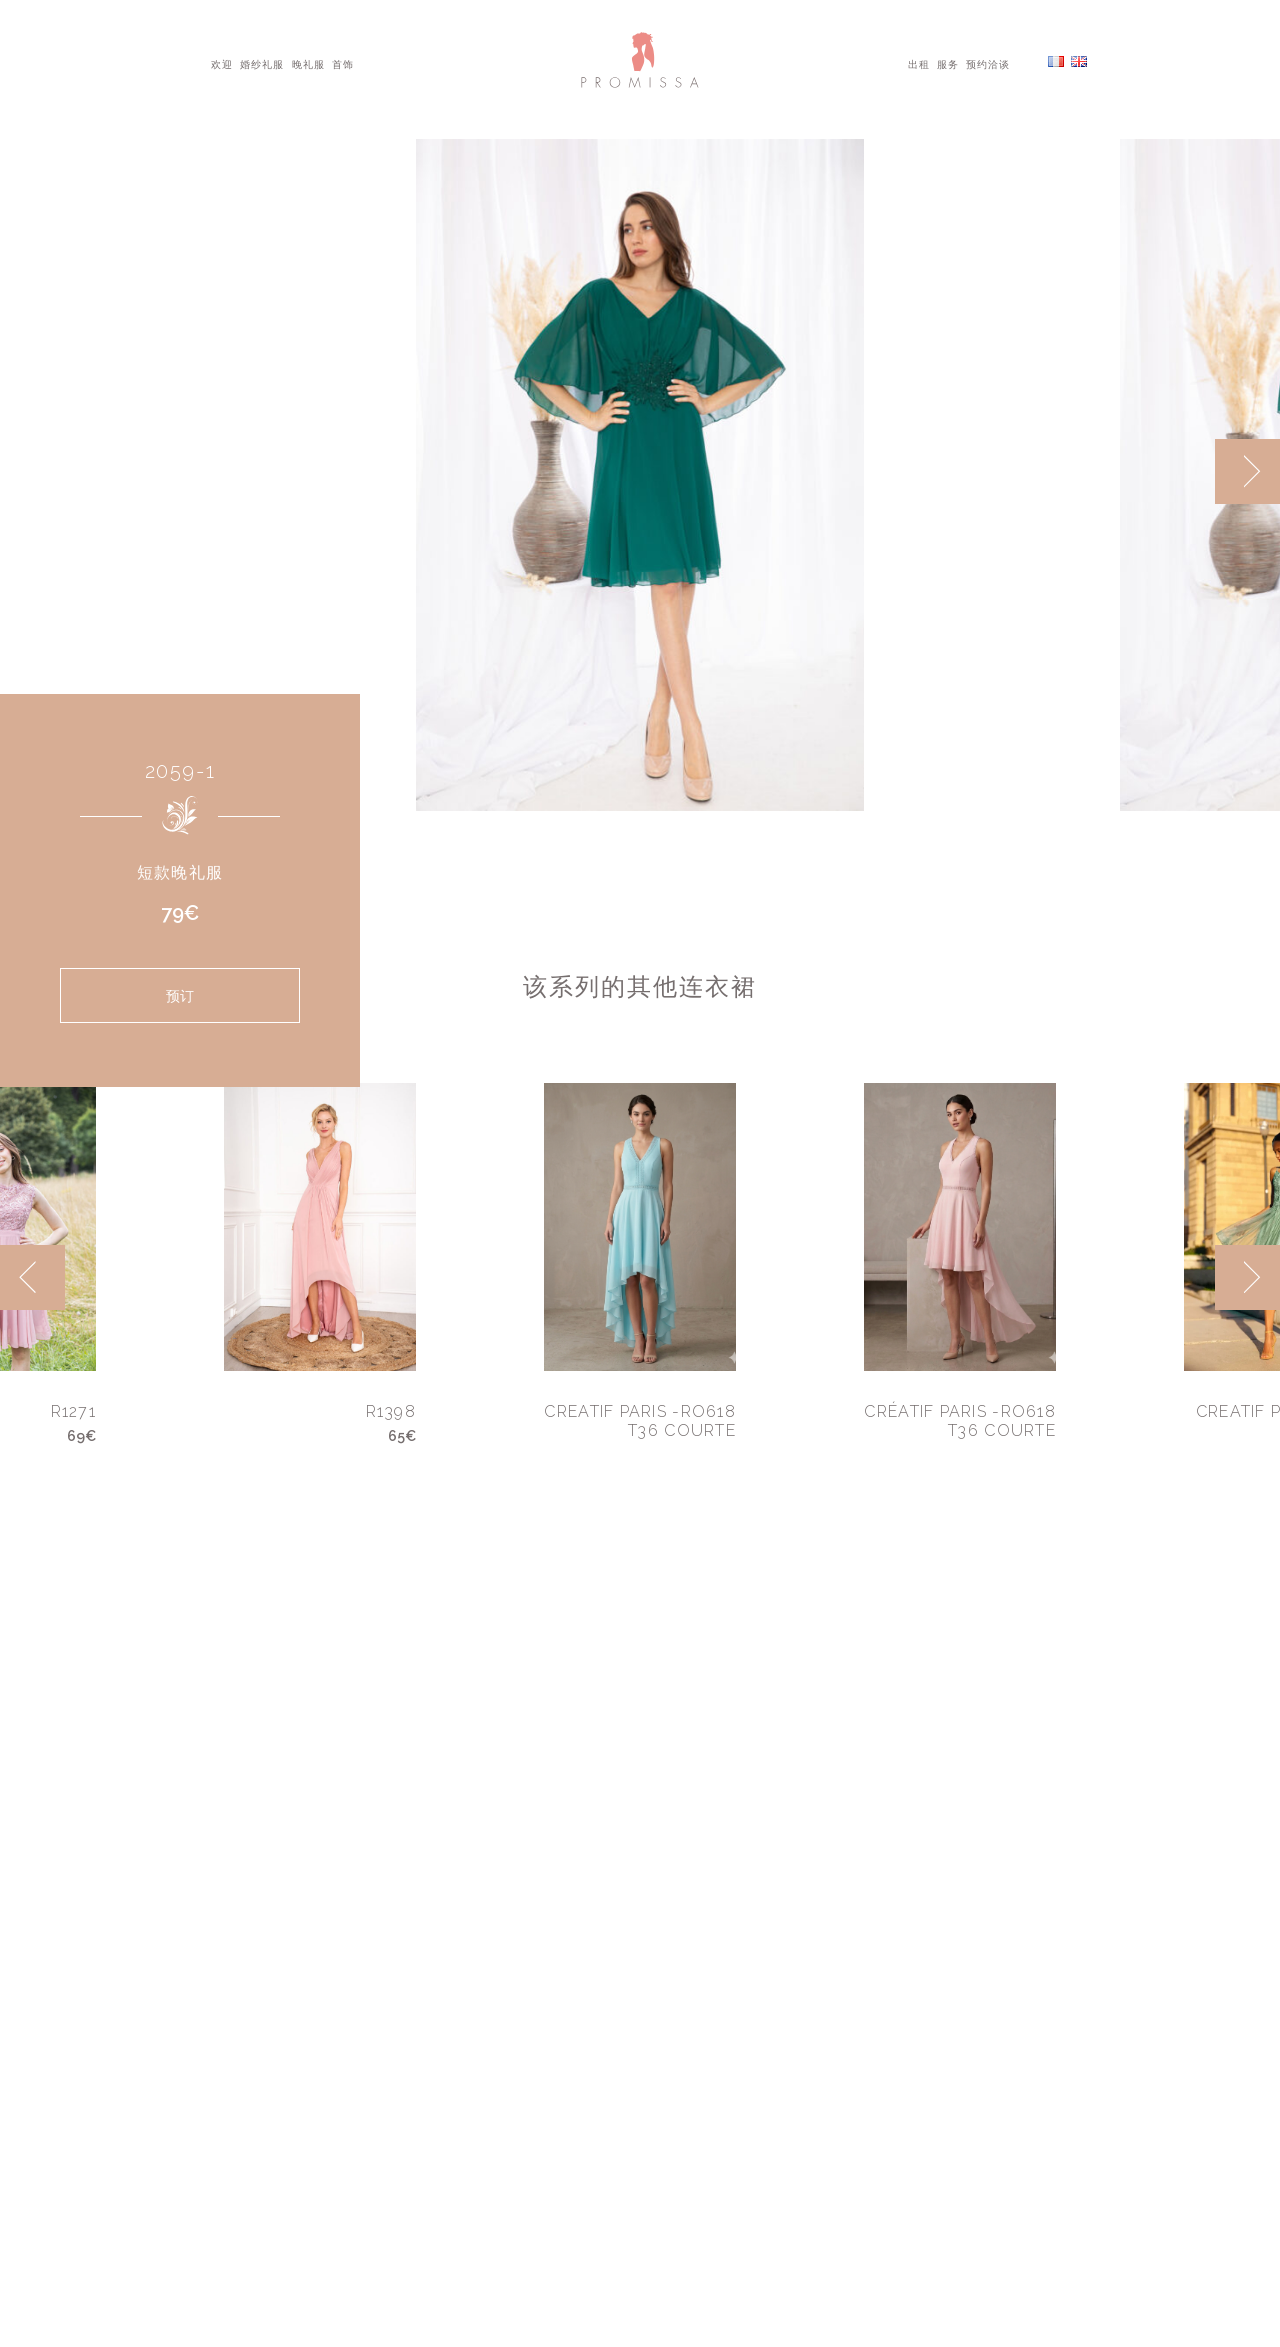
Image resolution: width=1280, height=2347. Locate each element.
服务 (948, 63)
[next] (1247, 471)
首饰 (343, 63)
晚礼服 (308, 63)
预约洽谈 (988, 63)
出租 (919, 63)
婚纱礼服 (262, 63)
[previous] (32, 1277)
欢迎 (222, 63)
